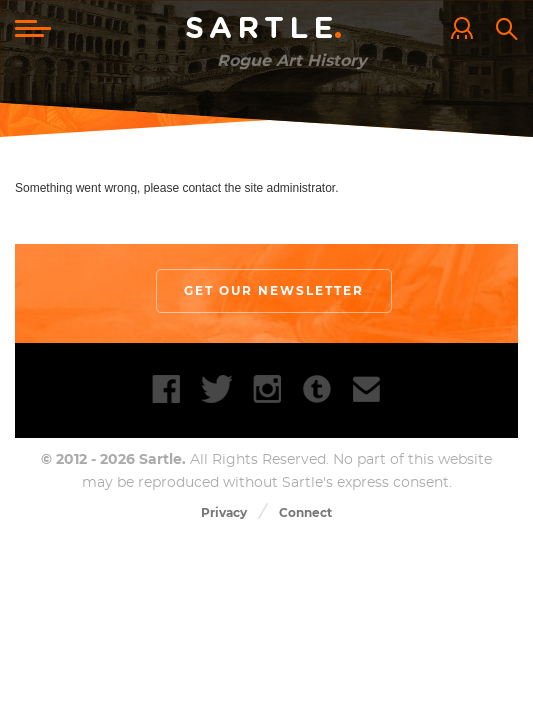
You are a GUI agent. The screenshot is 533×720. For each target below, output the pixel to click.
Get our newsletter (274, 291)
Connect (305, 515)
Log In (467, 30)
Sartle (266, 29)
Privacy (224, 515)
